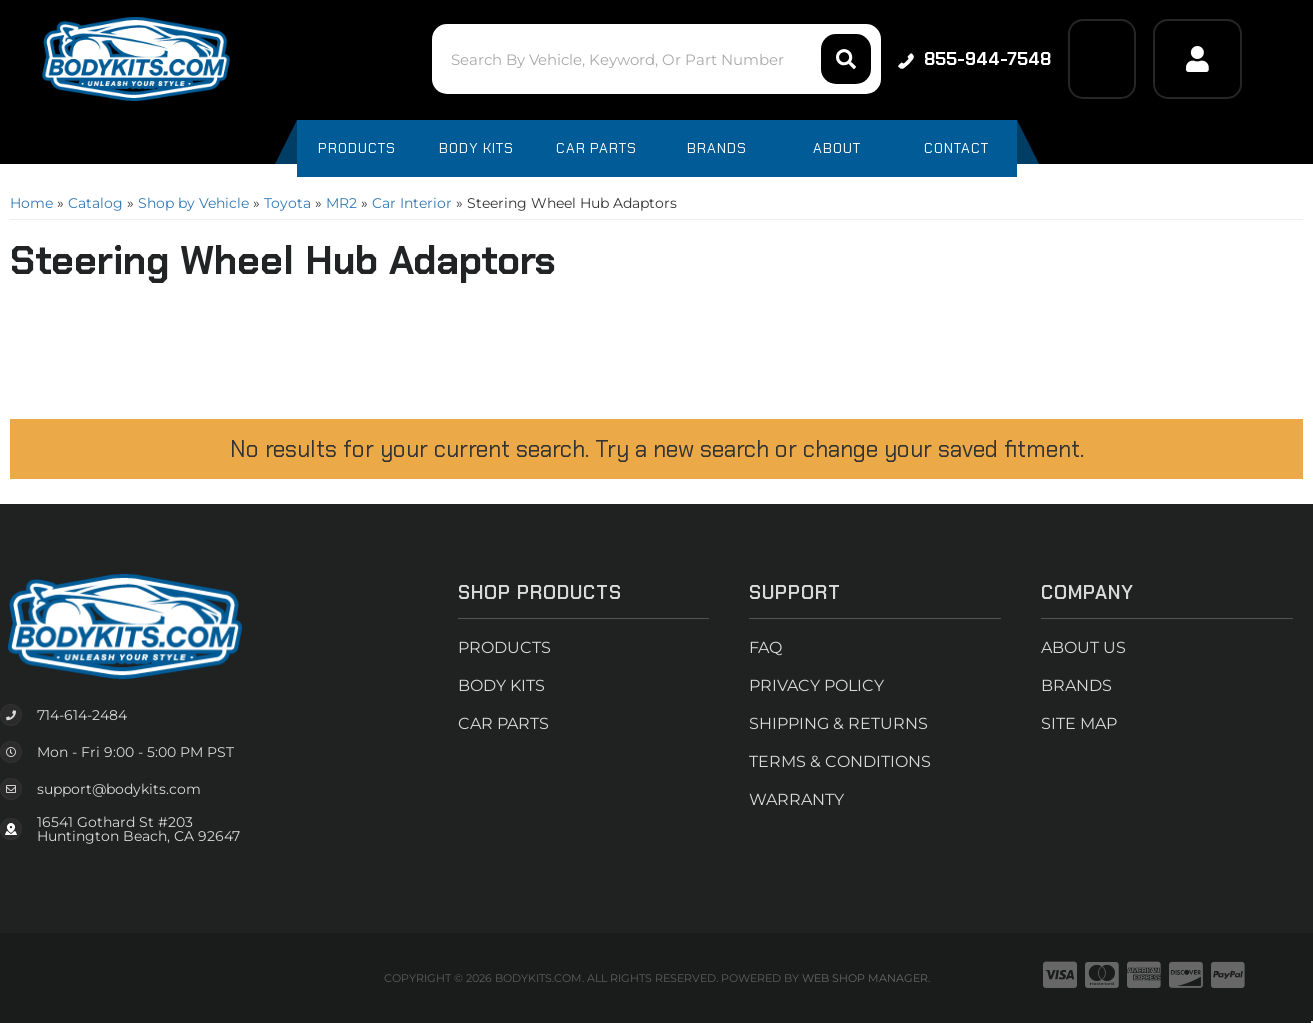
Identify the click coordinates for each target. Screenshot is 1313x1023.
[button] (656, 59)
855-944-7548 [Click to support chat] (974, 59)
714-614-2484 (82, 715)
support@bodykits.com (119, 789)
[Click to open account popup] (1197, 59)
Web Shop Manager (865, 978)
